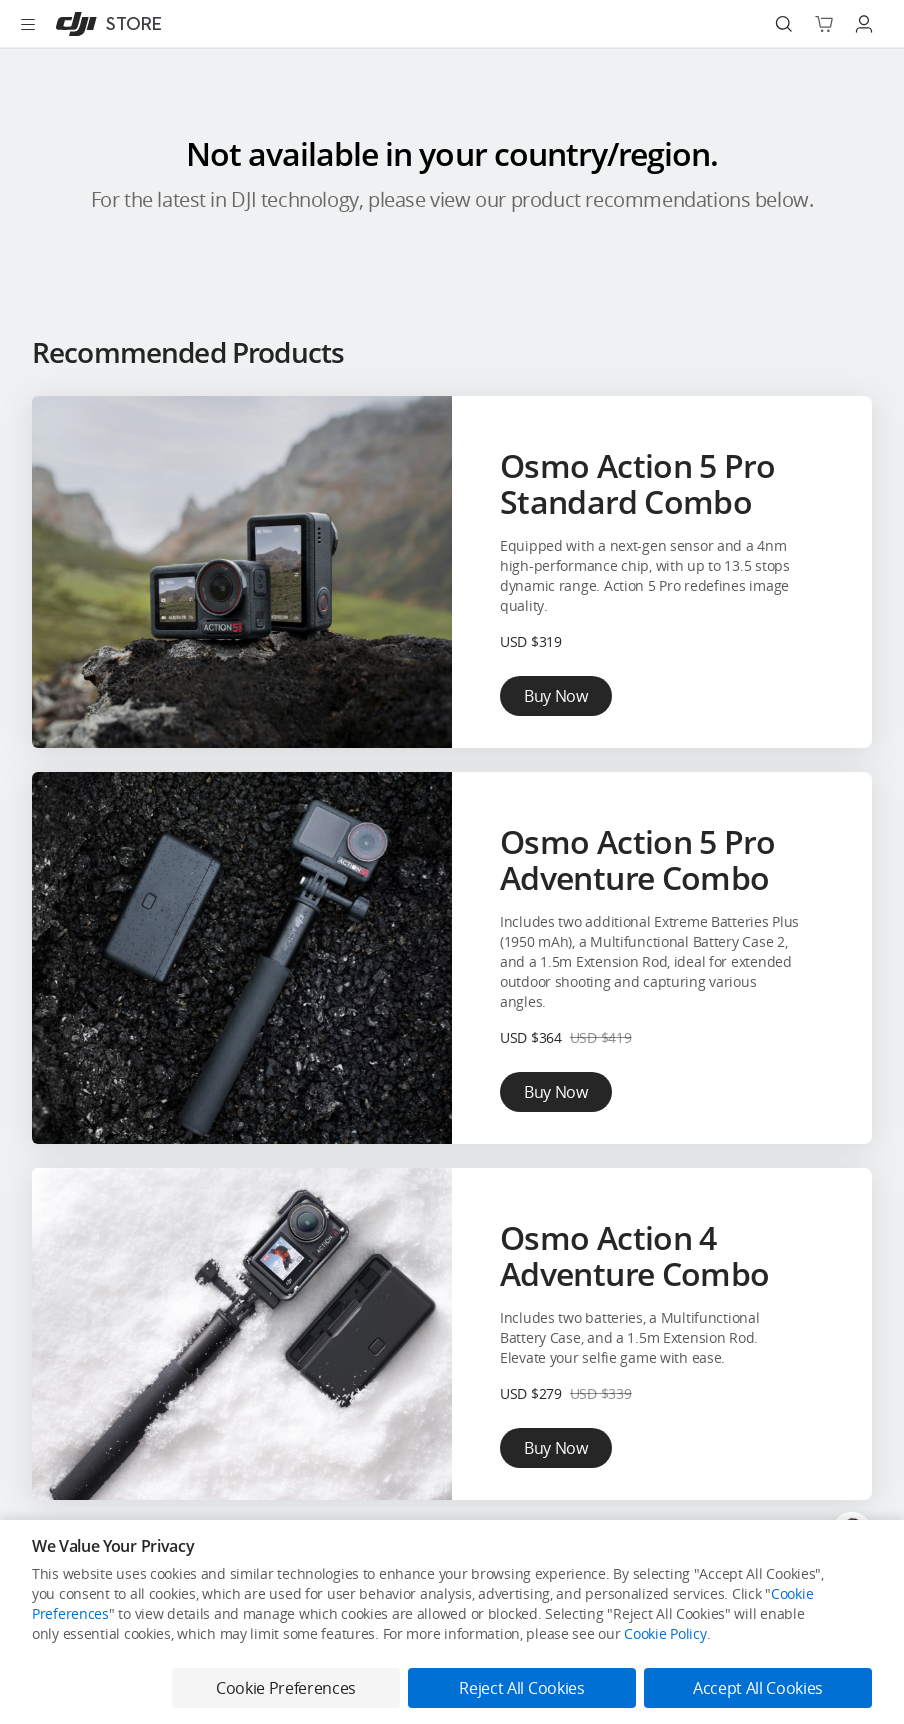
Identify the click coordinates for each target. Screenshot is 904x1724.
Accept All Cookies (758, 1688)
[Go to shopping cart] (824, 24)
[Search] (784, 24)
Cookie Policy (665, 1633)
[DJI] (104, 24)
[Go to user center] (864, 24)
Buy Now (556, 696)
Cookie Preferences (286, 1688)
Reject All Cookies (521, 1688)
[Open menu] (28, 24)
